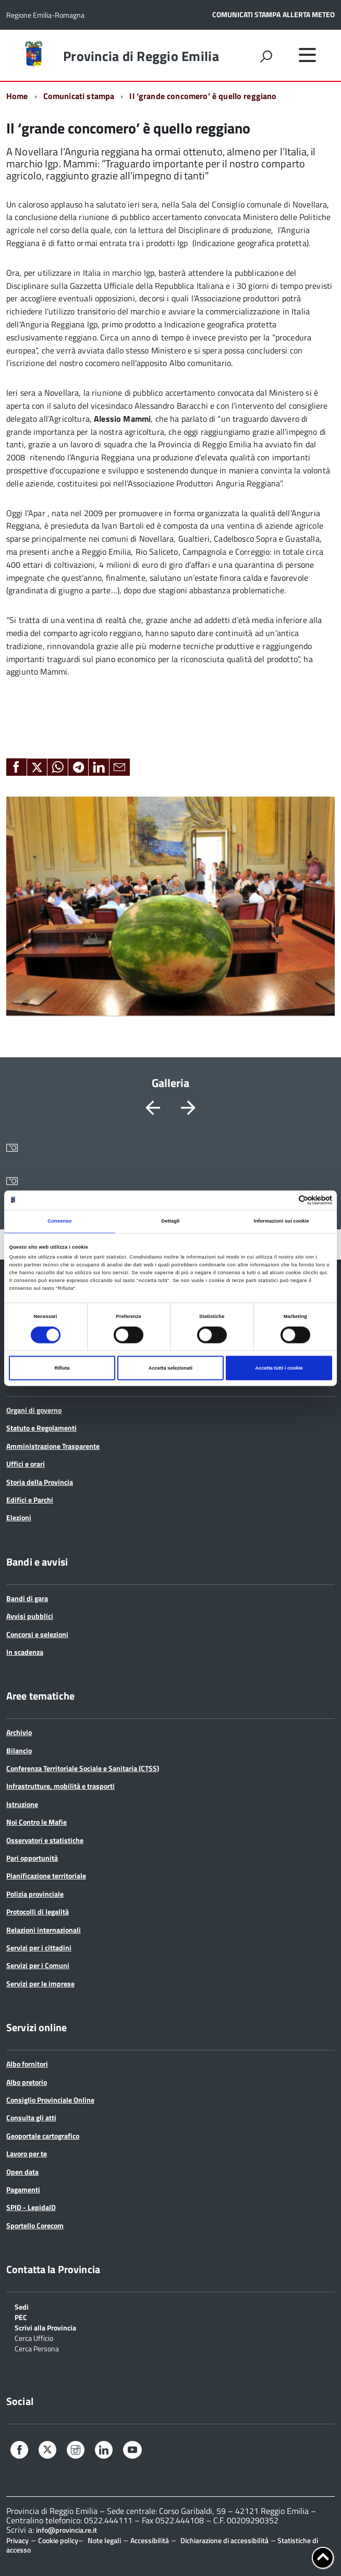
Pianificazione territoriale (46, 1875)
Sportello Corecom (35, 2225)
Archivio (19, 1732)
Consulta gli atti (31, 2117)
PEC (21, 2317)
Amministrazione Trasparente (53, 1445)
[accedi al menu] (307, 54)
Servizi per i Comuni (37, 1965)
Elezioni (18, 1517)
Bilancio (19, 1750)
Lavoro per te (26, 2153)
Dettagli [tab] (170, 1221)
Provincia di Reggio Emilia (141, 56)
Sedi (22, 2306)
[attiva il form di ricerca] (266, 56)
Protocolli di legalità (37, 1911)
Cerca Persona (37, 2348)
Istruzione (22, 1804)
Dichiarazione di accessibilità (224, 2540)
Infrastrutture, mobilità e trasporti (60, 1785)
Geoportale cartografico (42, 2135)
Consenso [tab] (59, 1221)
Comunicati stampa (79, 96)
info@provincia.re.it (66, 2530)
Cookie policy (58, 2540)
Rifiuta (61, 1368)
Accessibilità (149, 2540)
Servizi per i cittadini (38, 1947)
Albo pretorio (26, 2082)
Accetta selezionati (170, 1368)
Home (17, 96)
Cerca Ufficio (34, 2337)
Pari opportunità (32, 1857)
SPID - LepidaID (31, 2207)
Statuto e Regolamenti (41, 1427)
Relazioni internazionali (43, 1929)
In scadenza (24, 1651)
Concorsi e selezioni (37, 1634)
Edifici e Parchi (29, 1499)
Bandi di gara (27, 1598)
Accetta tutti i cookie (279, 1368)
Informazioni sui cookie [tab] (281, 1221)
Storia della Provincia (39, 1481)
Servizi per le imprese (40, 1983)
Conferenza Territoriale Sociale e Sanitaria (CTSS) (82, 1768)
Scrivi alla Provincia (45, 2327)
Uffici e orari (25, 1463)
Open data (22, 2171)
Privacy (17, 2540)
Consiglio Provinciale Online (50, 2099)
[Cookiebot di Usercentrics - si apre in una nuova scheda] (286, 1200)
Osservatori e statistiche (44, 1840)
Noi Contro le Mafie (36, 1821)
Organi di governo (34, 1410)
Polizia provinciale (35, 1893)
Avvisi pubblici (29, 1615)
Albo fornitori (27, 2063)
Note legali (104, 2540)
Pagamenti (23, 2189)
